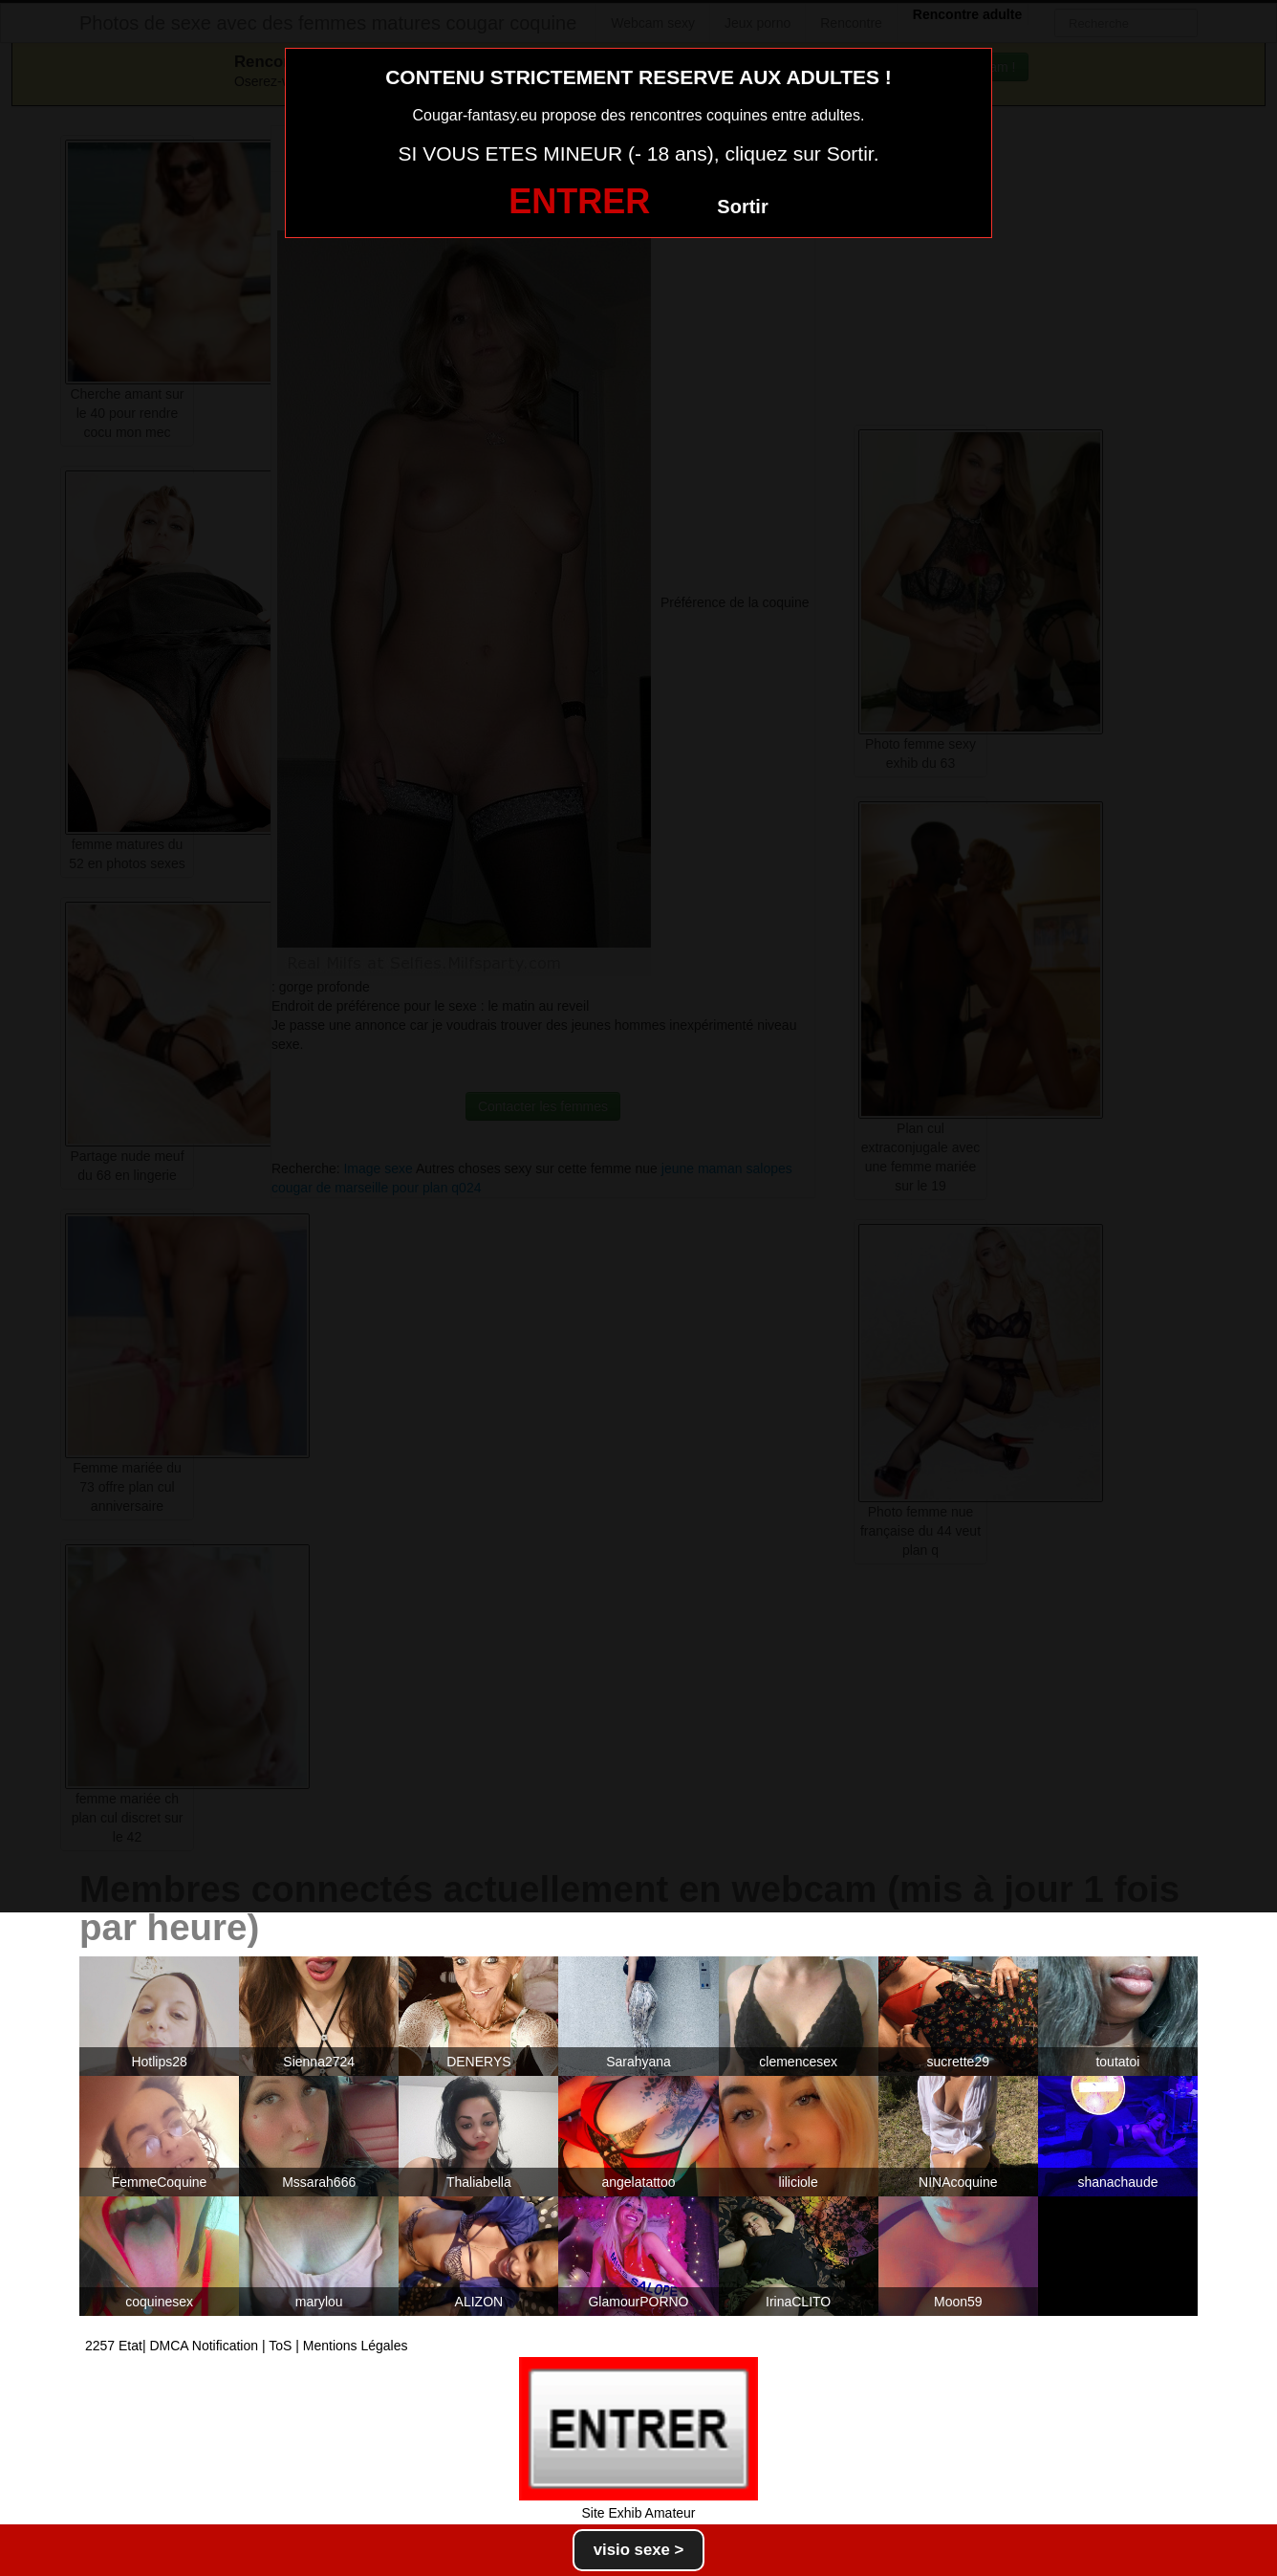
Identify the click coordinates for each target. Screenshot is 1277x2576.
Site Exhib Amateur (638, 2513)
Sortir (742, 206)
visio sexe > (639, 2550)
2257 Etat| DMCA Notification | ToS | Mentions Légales (246, 2345)
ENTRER (579, 201)
